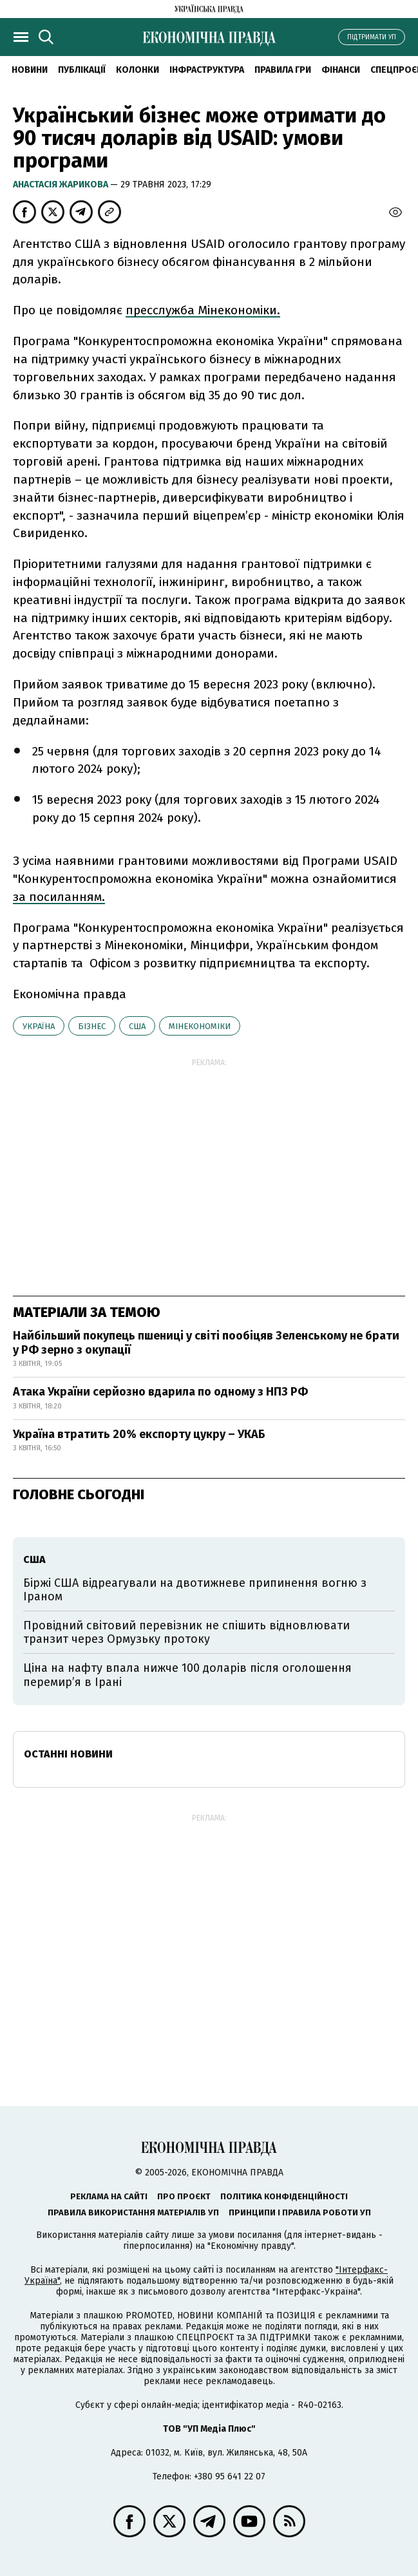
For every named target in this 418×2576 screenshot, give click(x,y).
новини (30, 69)
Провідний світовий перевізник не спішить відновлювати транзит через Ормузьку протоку (186, 1632)
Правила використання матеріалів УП (133, 2212)
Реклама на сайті (108, 2196)
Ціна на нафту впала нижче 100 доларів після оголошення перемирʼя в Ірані (187, 1675)
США (137, 1026)
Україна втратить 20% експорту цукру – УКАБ (139, 1434)
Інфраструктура (206, 69)
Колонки (137, 69)
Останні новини (68, 1754)
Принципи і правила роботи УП (300, 2212)
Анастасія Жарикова (61, 184)
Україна (39, 1026)
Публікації (82, 69)
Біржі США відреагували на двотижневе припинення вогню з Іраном (194, 1590)
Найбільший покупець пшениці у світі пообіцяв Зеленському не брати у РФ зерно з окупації (206, 1343)
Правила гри (282, 69)
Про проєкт (184, 2196)
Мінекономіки (200, 1026)
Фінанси (340, 69)
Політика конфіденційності (284, 2196)
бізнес (92, 1026)
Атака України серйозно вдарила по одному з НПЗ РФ (160, 1392)
